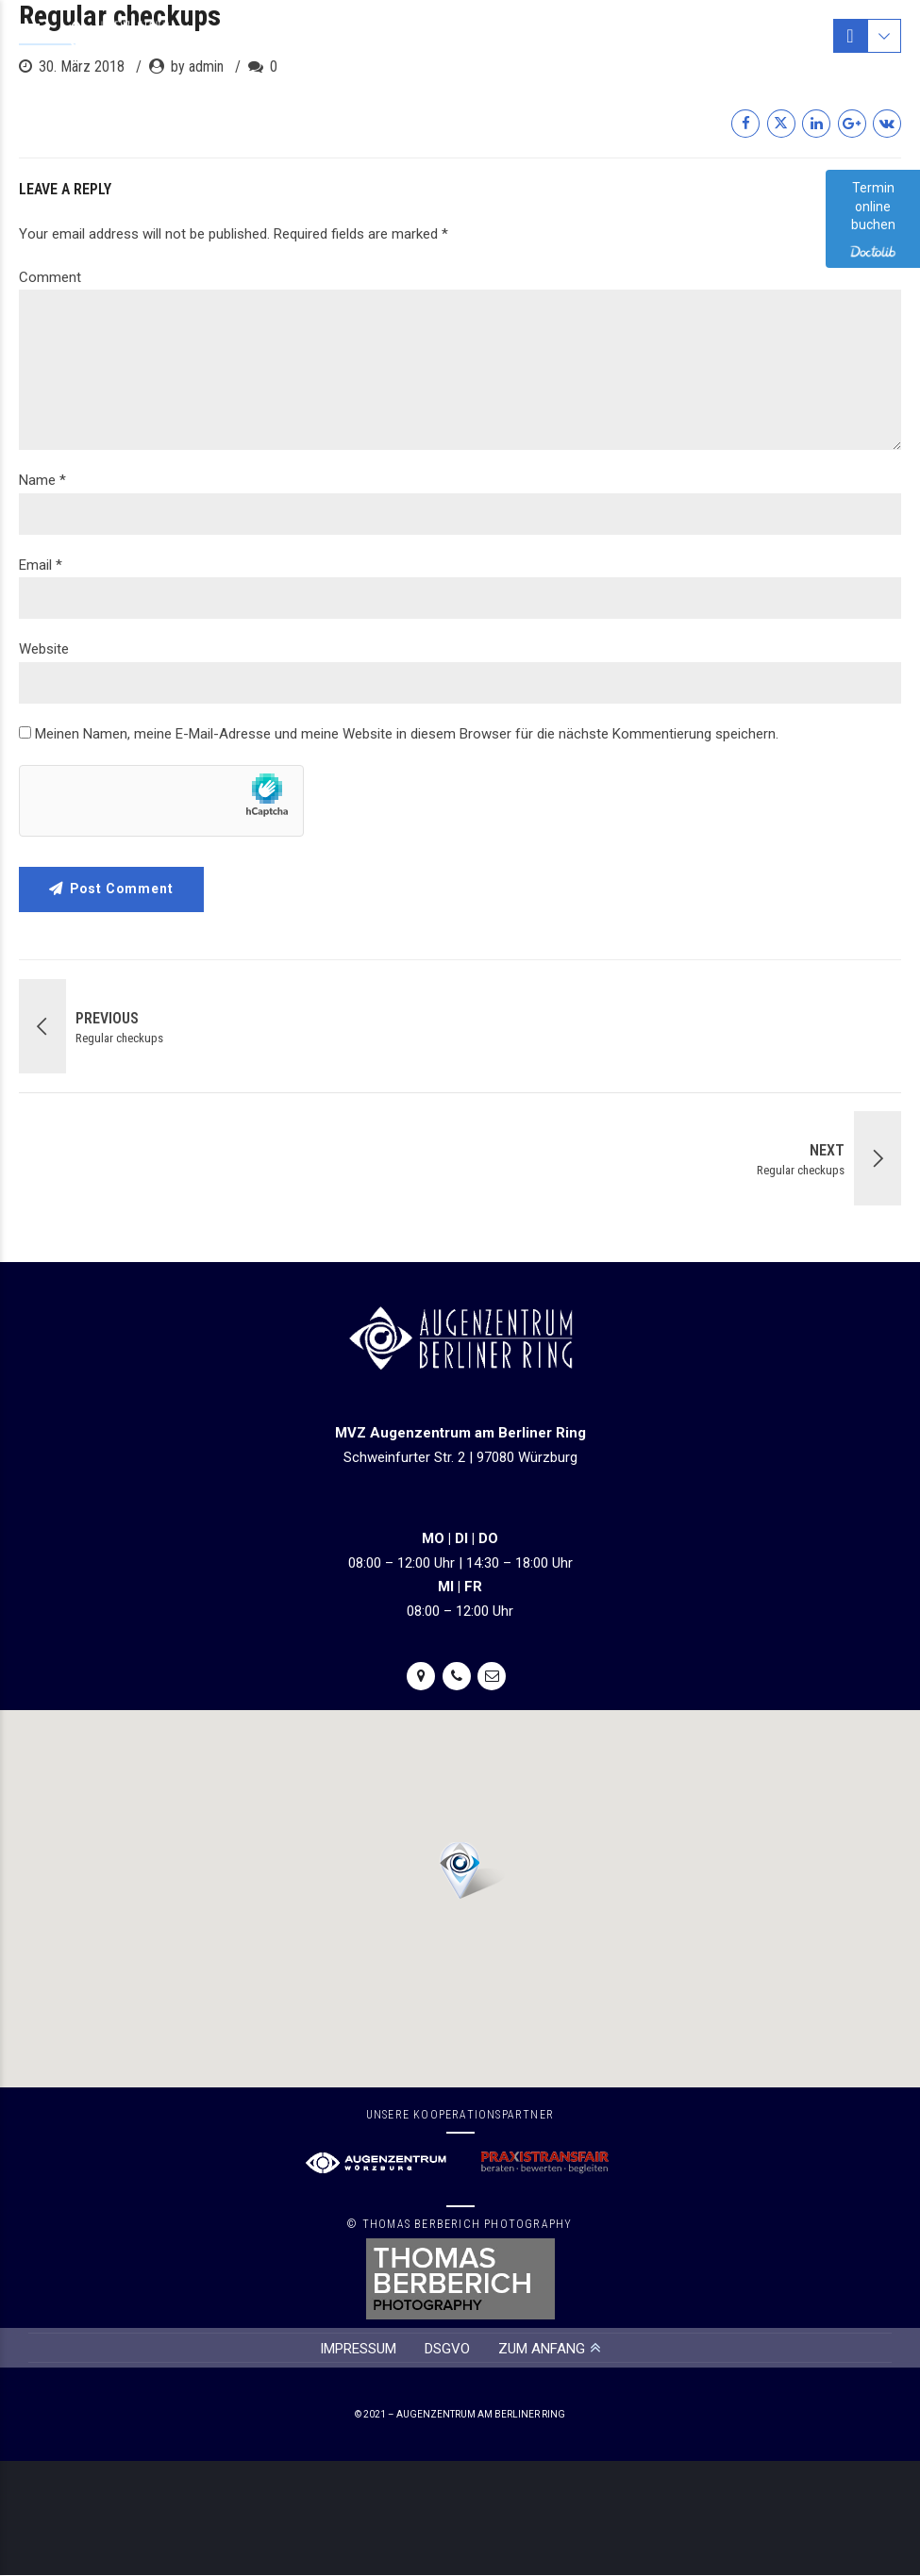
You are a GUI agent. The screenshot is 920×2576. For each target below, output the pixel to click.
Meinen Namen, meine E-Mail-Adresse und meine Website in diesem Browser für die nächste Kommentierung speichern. (406, 733)
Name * (42, 480)
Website (44, 648)
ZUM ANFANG (541, 2348)
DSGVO (447, 2348)
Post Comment (123, 889)
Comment (50, 277)
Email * (40, 565)
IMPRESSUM (358, 2348)
